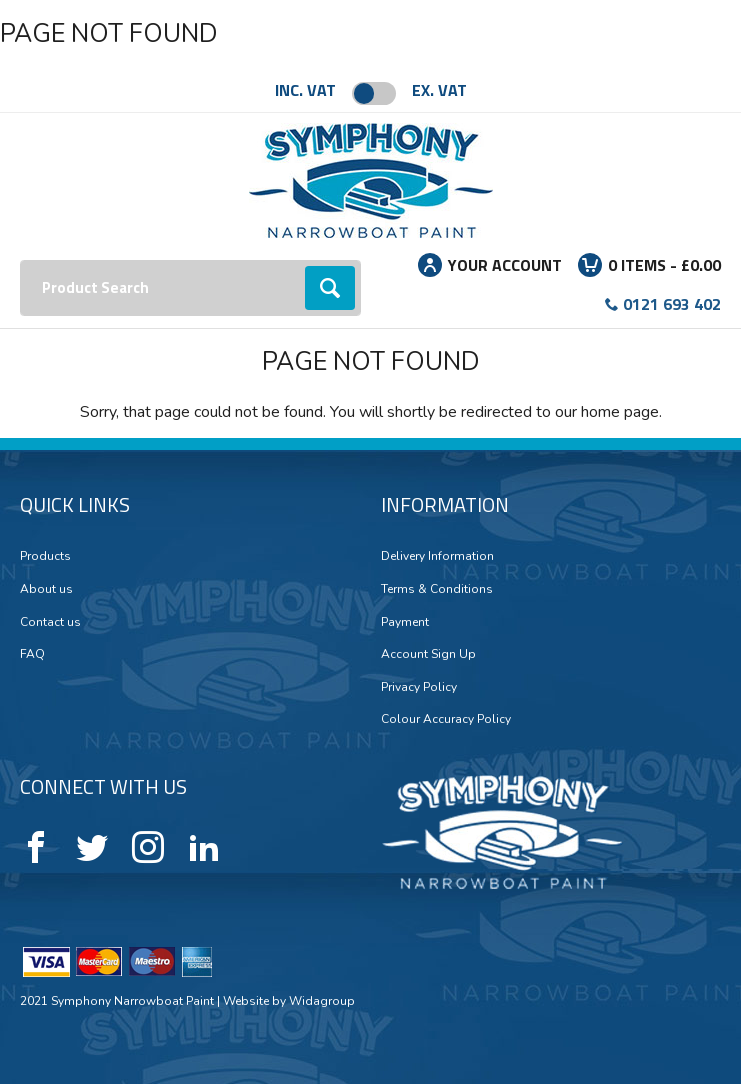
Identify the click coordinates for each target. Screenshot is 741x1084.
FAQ (32, 654)
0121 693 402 (672, 304)
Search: (20, 260)
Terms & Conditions (437, 589)
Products (45, 556)
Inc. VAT (305, 90)
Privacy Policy (419, 687)
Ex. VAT (439, 90)
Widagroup (320, 1001)
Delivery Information (437, 556)
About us (46, 589)
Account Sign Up (428, 654)
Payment (405, 622)
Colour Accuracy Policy (446, 719)
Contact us (50, 622)
